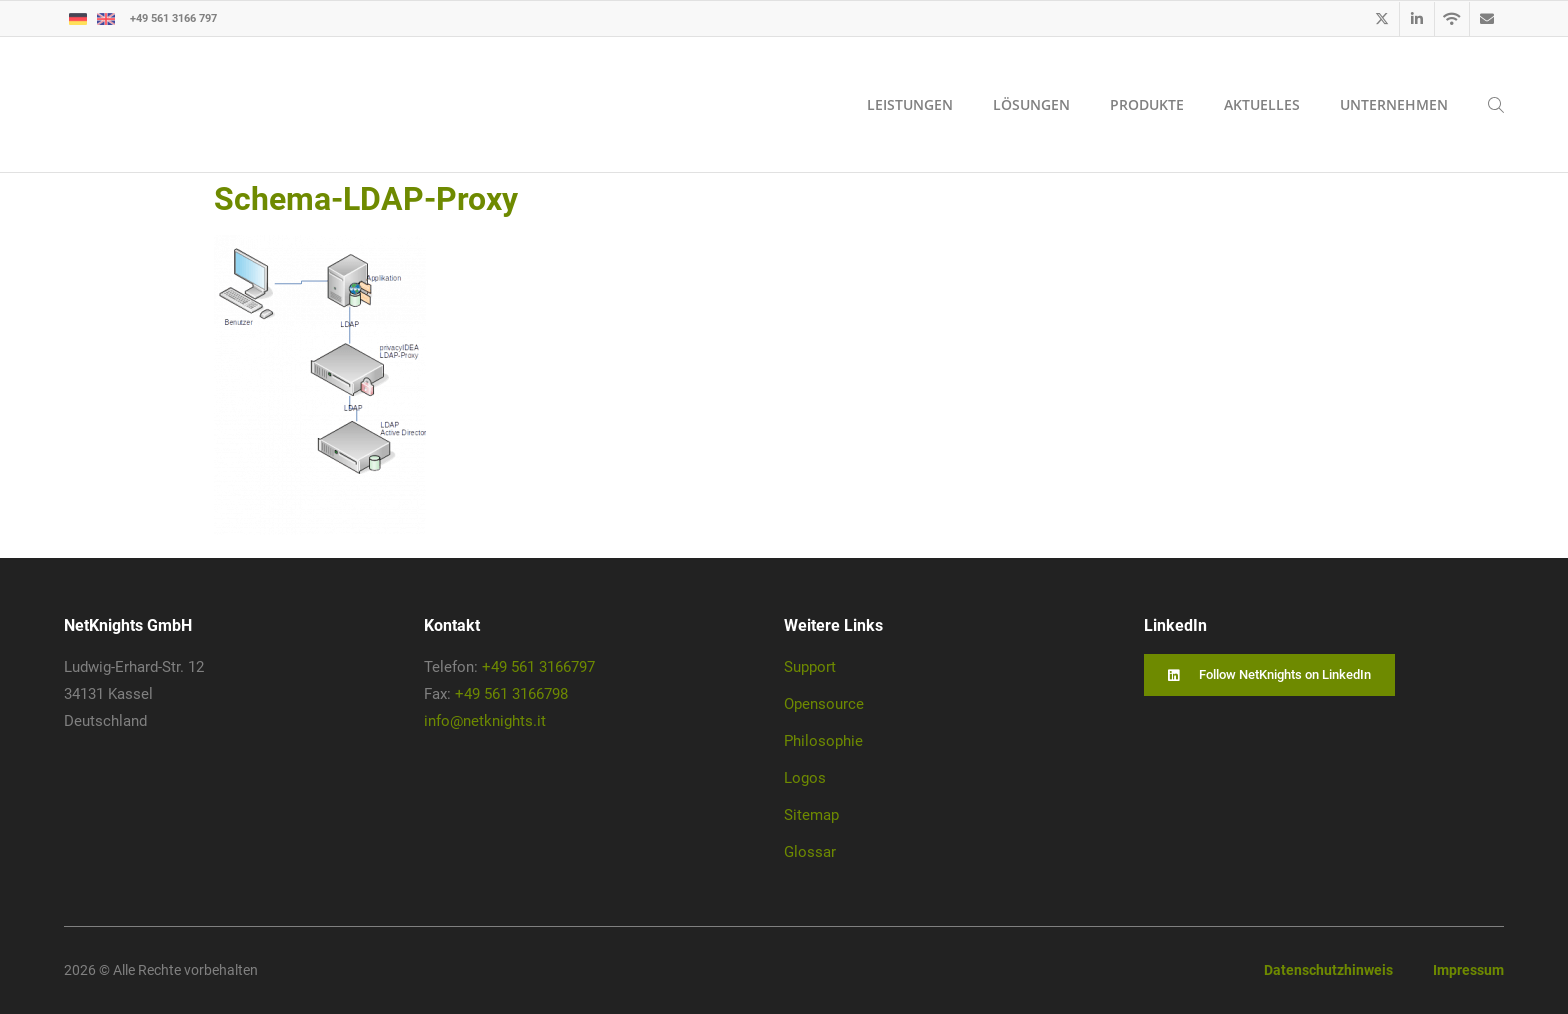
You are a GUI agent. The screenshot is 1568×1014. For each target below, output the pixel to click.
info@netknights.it (485, 721)
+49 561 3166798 (511, 694)
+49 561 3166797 (538, 667)
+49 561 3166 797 (173, 17)
